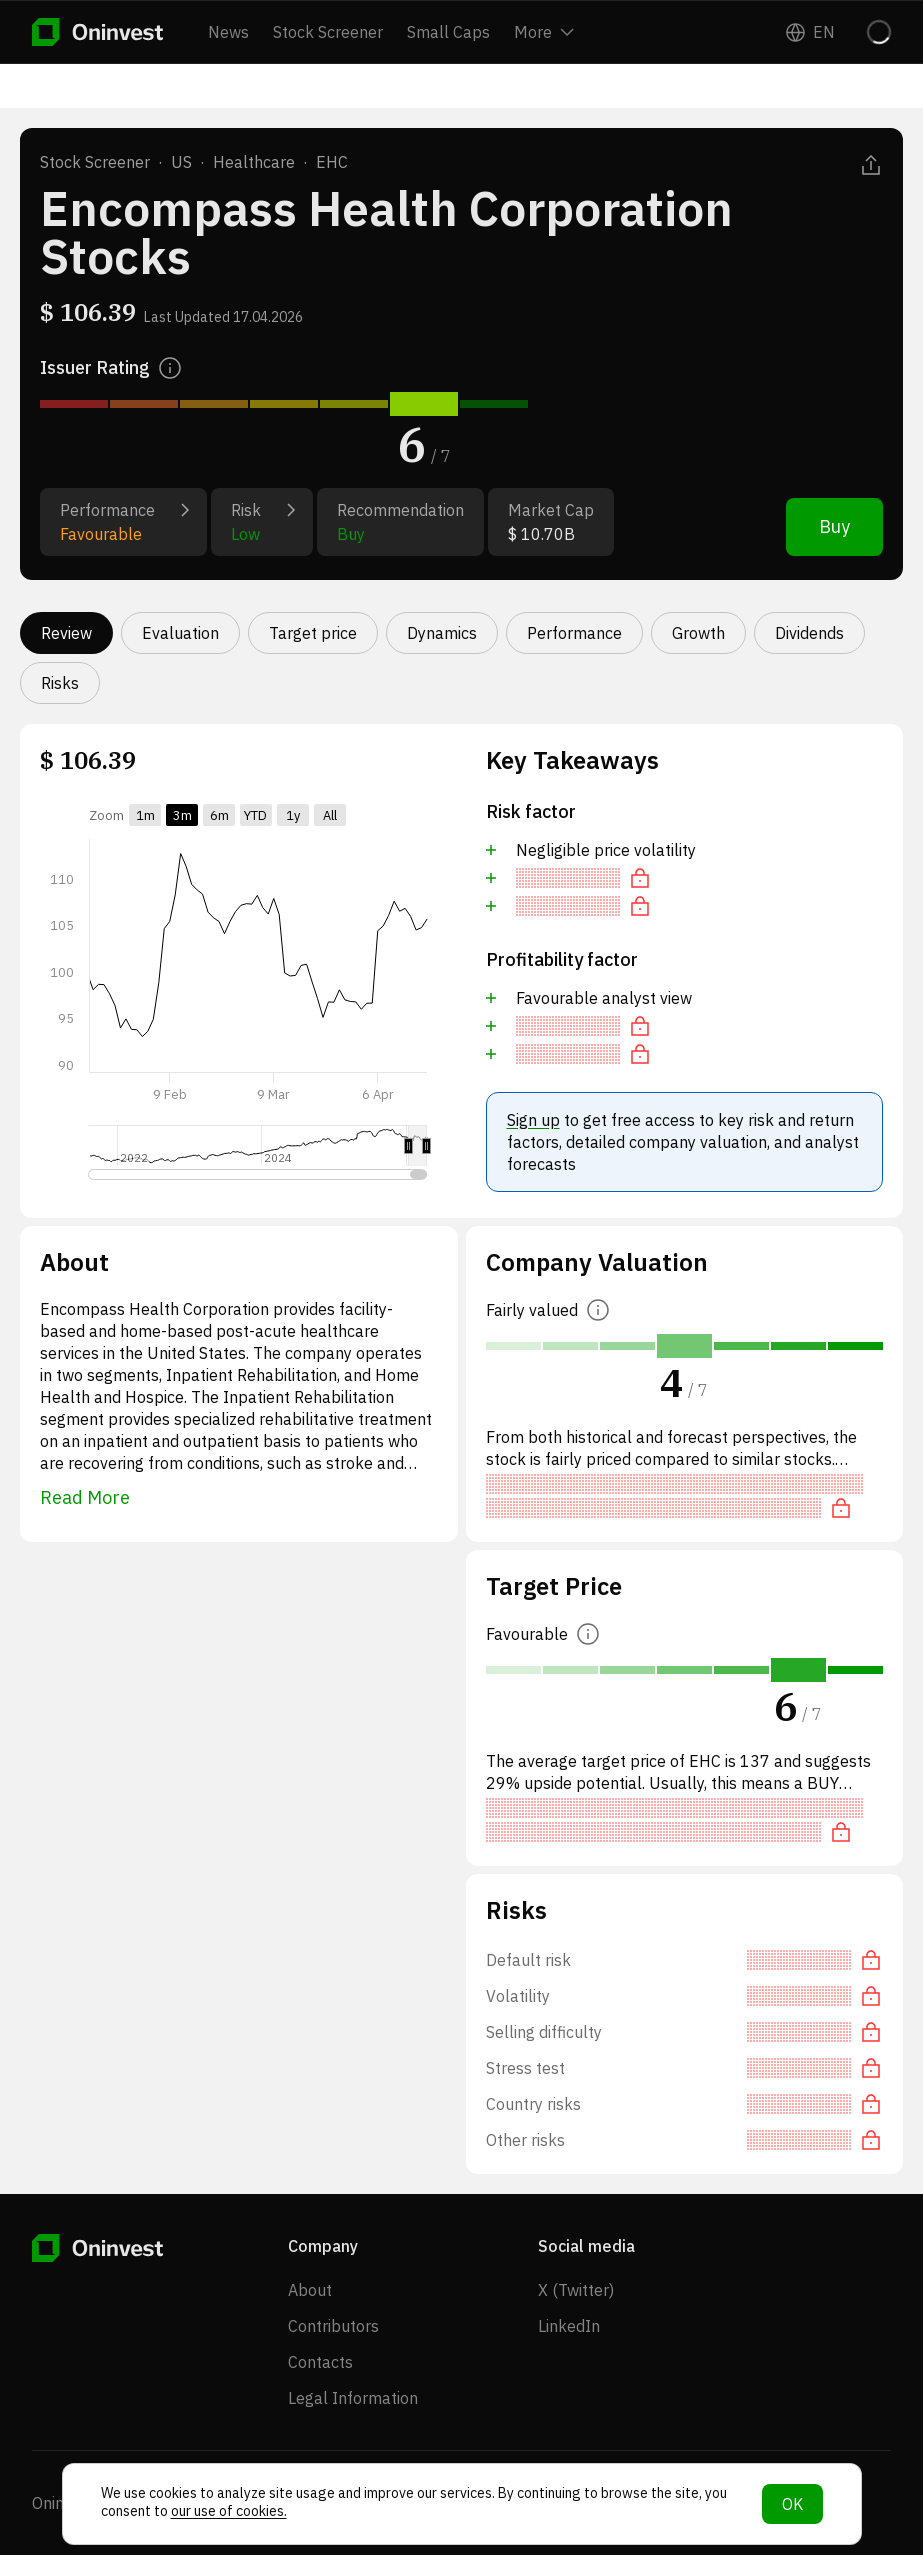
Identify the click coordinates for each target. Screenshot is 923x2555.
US (181, 162)
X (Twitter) (576, 2290)
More (544, 32)
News (228, 32)
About (310, 2290)
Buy (834, 526)
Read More (85, 1497)
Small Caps (448, 32)
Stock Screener (328, 32)
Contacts (320, 2362)
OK (792, 2504)
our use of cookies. (229, 2511)
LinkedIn (569, 2326)
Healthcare (254, 162)
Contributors (333, 2326)
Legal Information (353, 2398)
